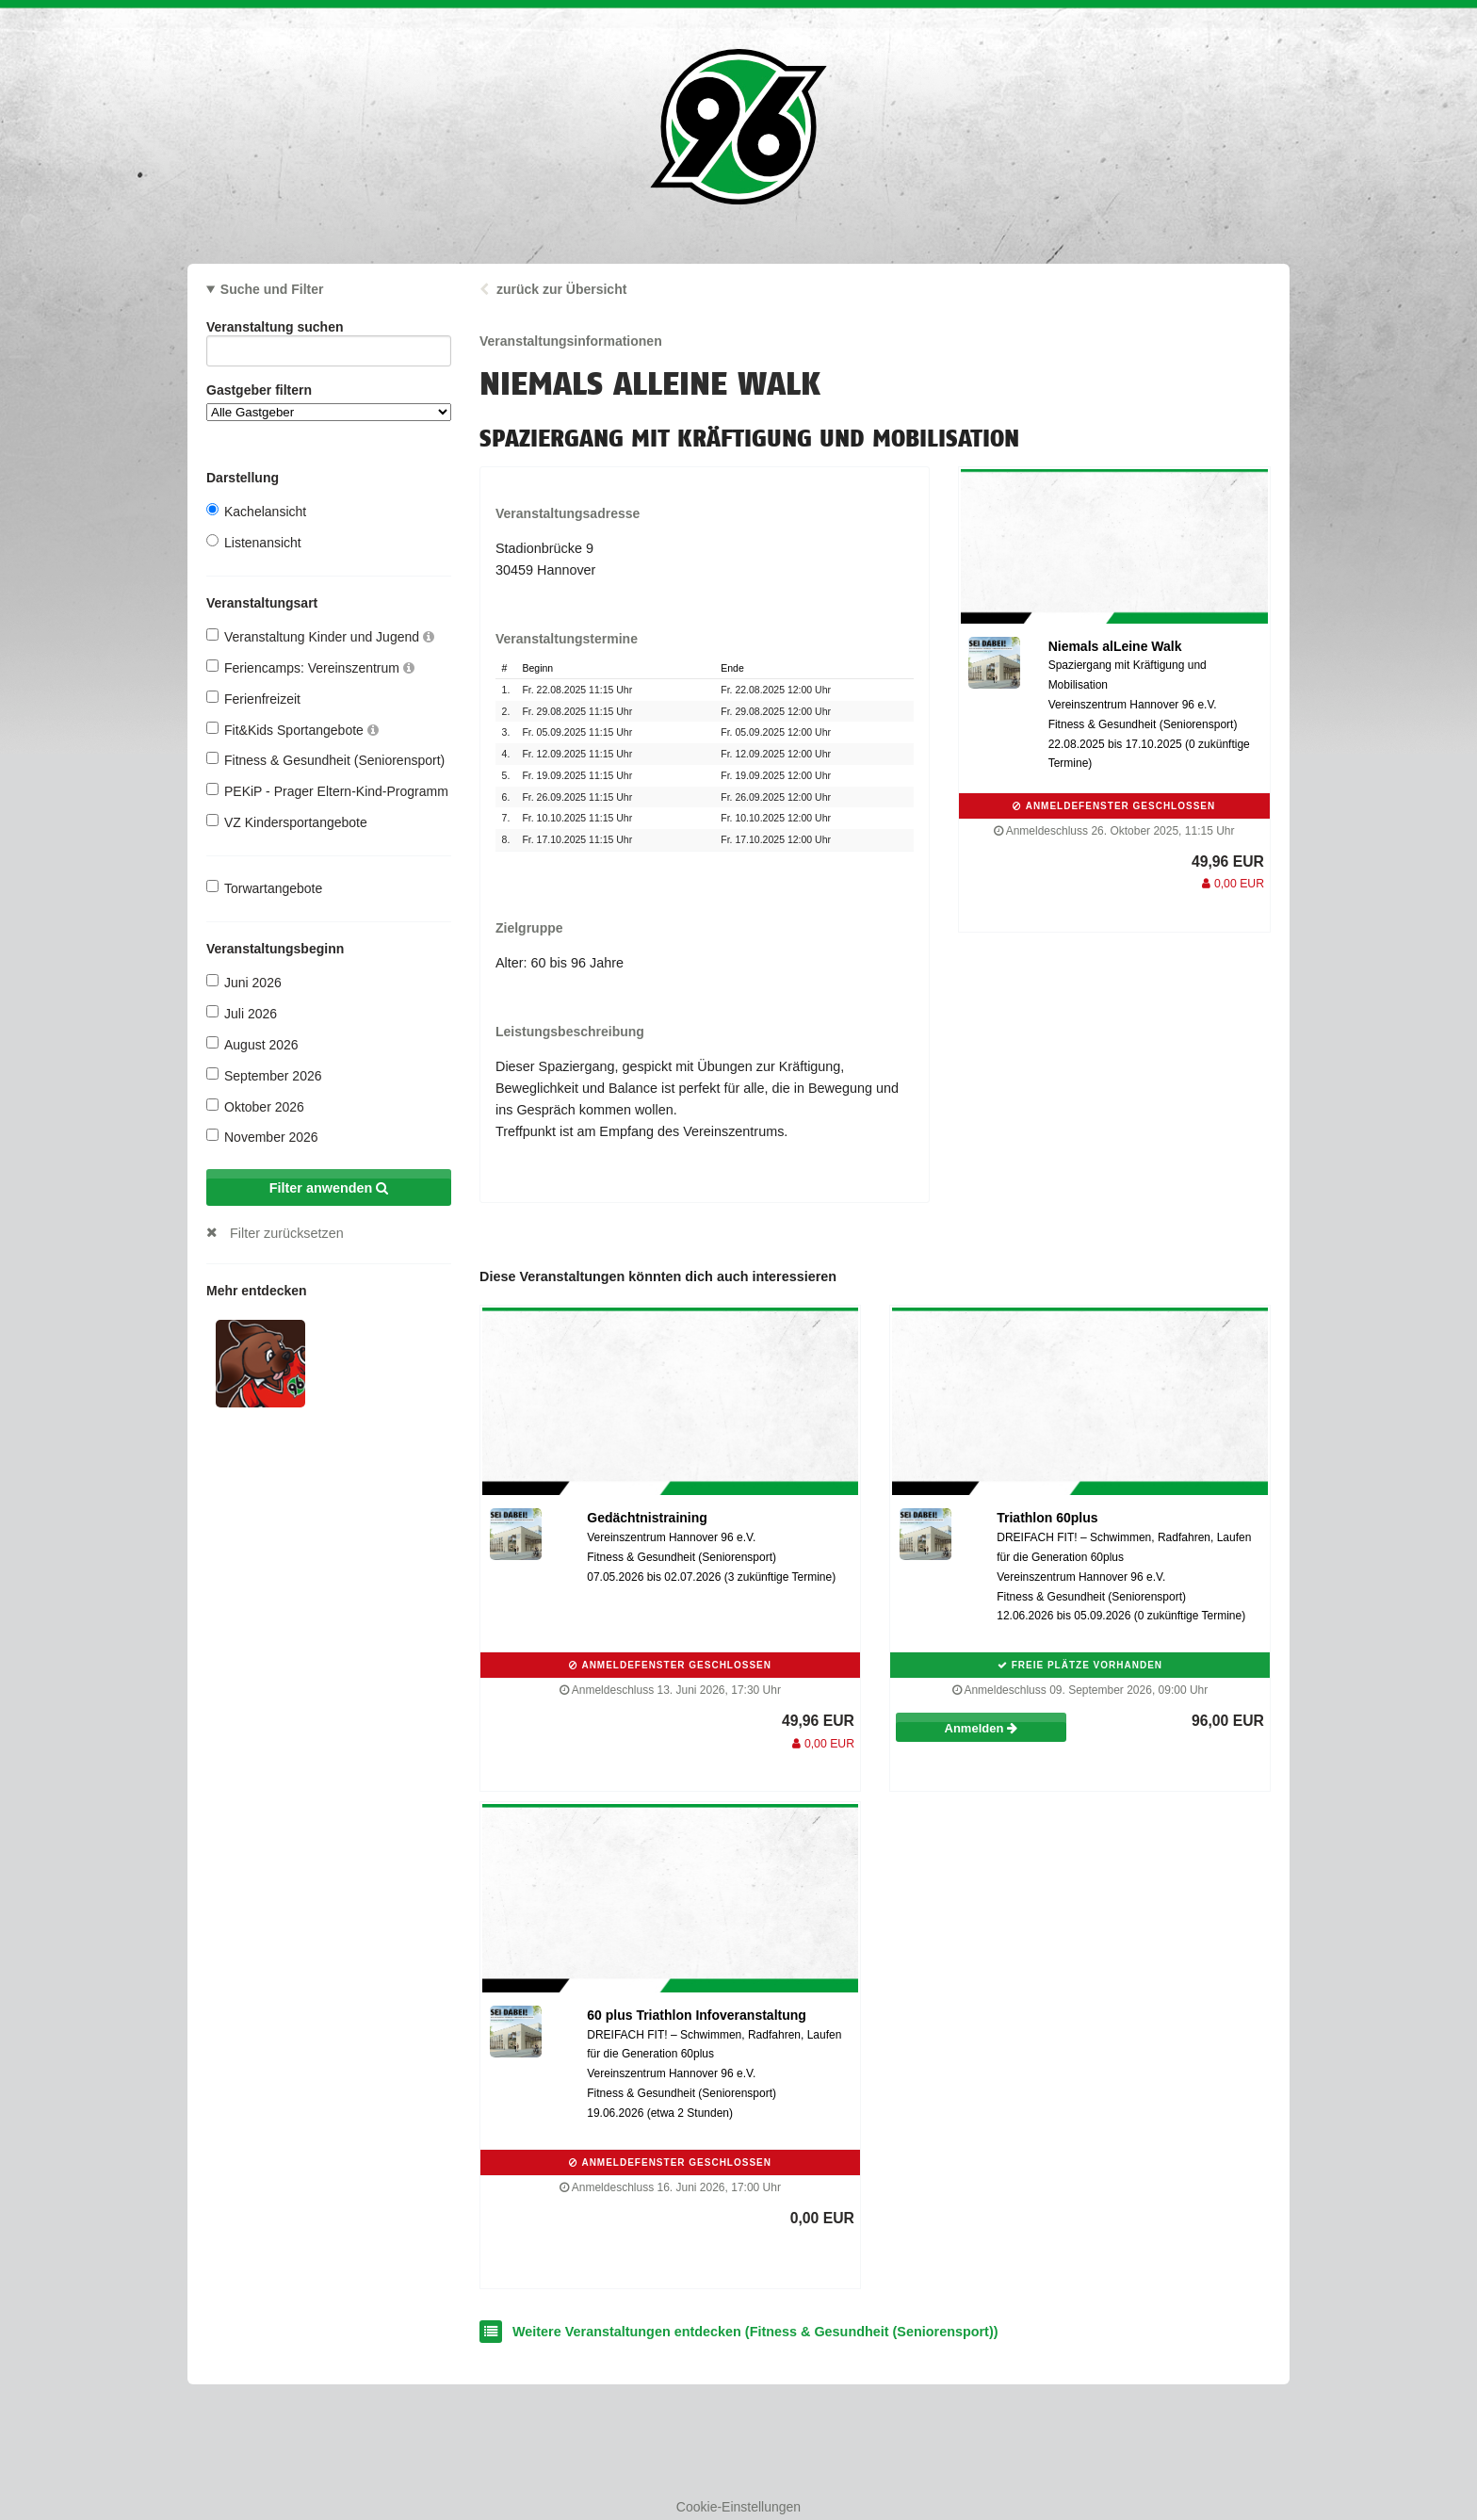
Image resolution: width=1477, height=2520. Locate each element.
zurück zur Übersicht (561, 289)
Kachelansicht (256, 511)
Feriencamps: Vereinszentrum (310, 667)
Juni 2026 (244, 982)
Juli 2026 (241, 1013)
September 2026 (264, 1075)
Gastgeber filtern (328, 401)
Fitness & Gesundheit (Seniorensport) (325, 760)
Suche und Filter (272, 289)
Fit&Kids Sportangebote (292, 730)
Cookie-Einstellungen (738, 2506)
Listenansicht (253, 542)
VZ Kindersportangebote (286, 822)
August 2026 (252, 1044)
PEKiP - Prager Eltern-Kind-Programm (327, 791)
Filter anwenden (329, 1187)
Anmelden (981, 1728)
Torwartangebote (264, 888)
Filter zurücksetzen (287, 1233)
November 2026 (262, 1137)
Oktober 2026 (255, 1106)
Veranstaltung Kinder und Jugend (320, 636)
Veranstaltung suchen (328, 330)
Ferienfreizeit (253, 699)
